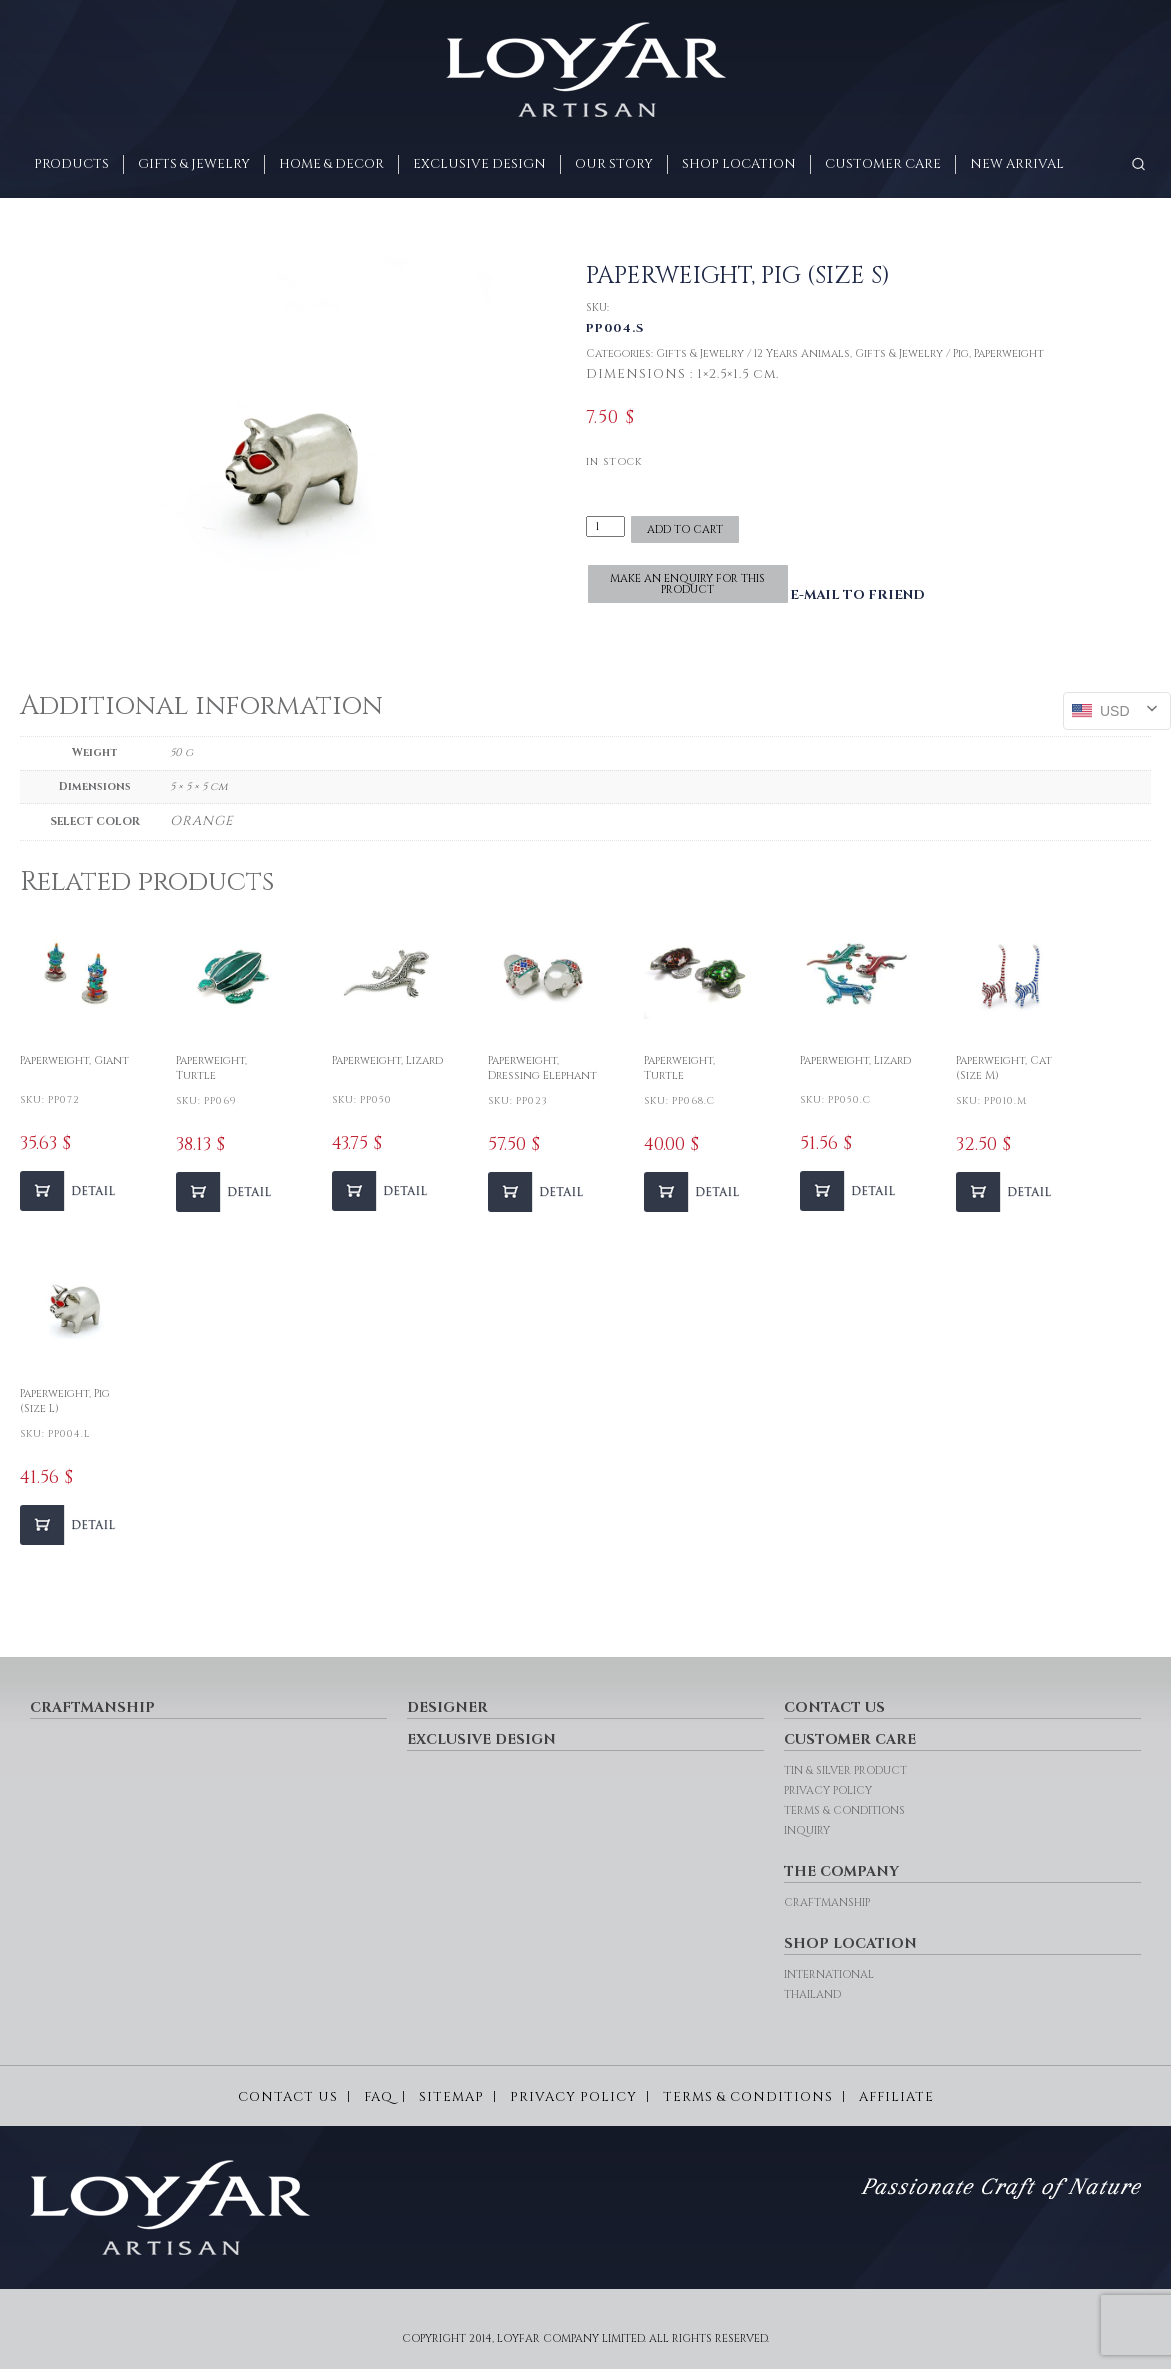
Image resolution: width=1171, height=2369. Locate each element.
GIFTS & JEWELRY (194, 164)
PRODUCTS (71, 164)
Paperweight (1009, 353)
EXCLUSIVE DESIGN (479, 164)
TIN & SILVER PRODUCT (845, 1770)
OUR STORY (614, 164)
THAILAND (812, 1994)
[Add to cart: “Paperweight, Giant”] (70, 1191)
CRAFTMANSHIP (92, 1707)
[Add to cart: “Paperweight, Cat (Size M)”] (1006, 1192)
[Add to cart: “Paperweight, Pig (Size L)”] (70, 1525)
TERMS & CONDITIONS (844, 1810)
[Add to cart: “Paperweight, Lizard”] (382, 1191)
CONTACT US (834, 1707)
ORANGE (202, 821)
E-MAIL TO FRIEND (857, 595)
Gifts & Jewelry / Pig (912, 353)
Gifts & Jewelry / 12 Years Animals (753, 353)
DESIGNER (447, 1707)
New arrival (1017, 164)
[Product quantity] (606, 526)
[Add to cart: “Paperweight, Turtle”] (226, 1192)
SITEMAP (451, 2097)
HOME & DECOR (331, 164)
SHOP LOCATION (739, 164)
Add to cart (685, 529)
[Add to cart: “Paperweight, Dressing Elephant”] (538, 1192)
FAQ (378, 2097)
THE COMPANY (841, 1871)
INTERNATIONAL (829, 1974)
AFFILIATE (896, 2097)
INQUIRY (807, 1830)
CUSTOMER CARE (883, 164)
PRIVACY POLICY (828, 1790)
